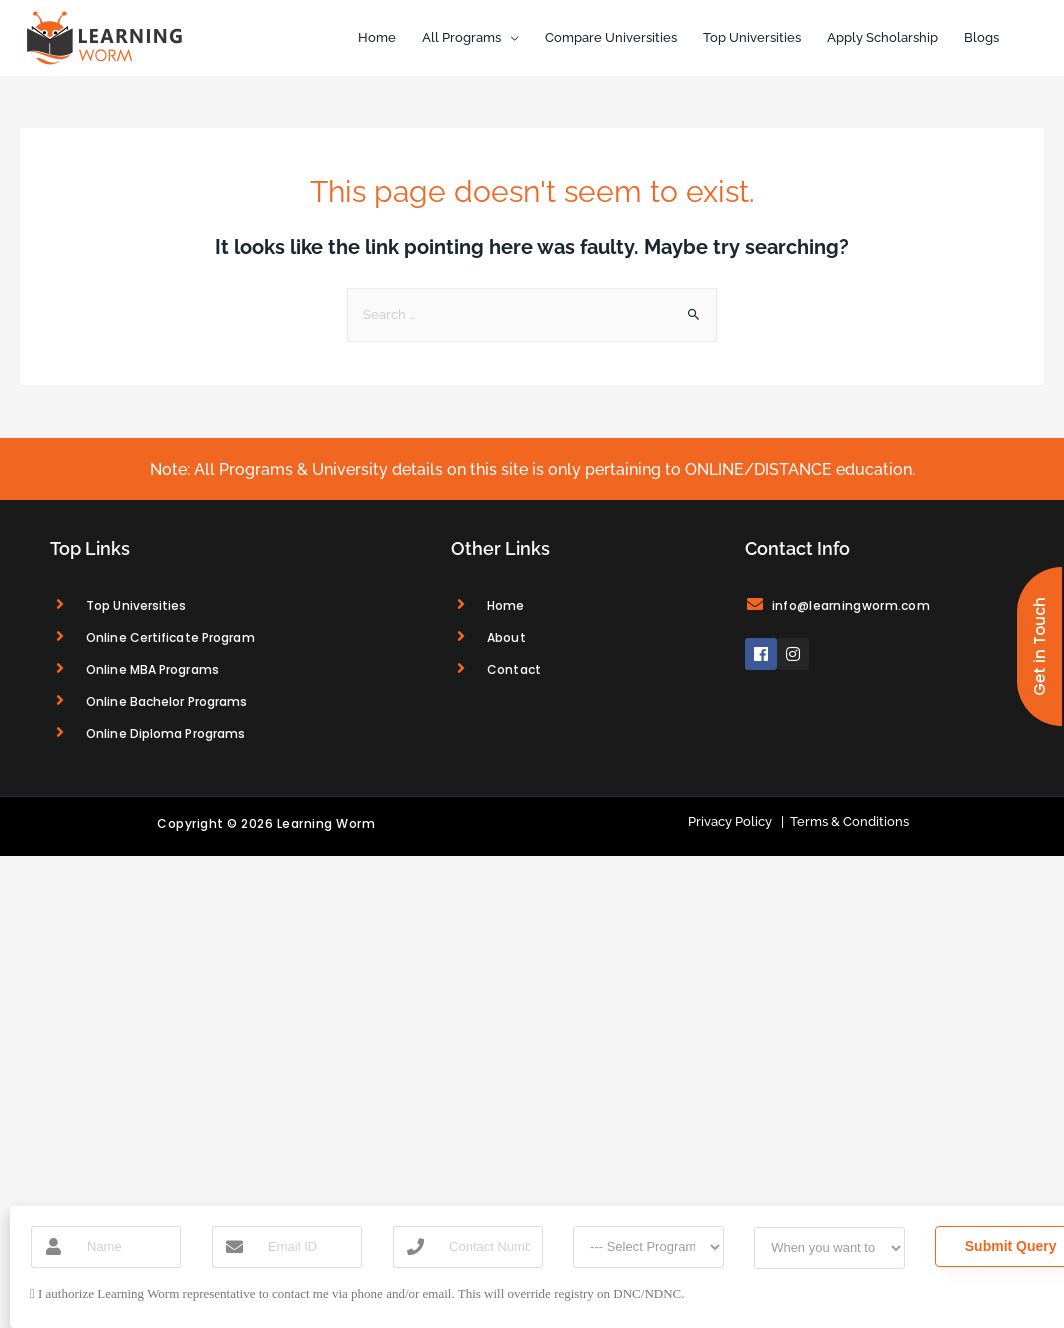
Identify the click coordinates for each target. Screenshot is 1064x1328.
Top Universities (752, 37)
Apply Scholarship (882, 37)
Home (377, 37)
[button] (1039, 646)
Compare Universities (611, 37)
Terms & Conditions (846, 821)
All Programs (461, 37)
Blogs (981, 37)
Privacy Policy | (736, 821)
